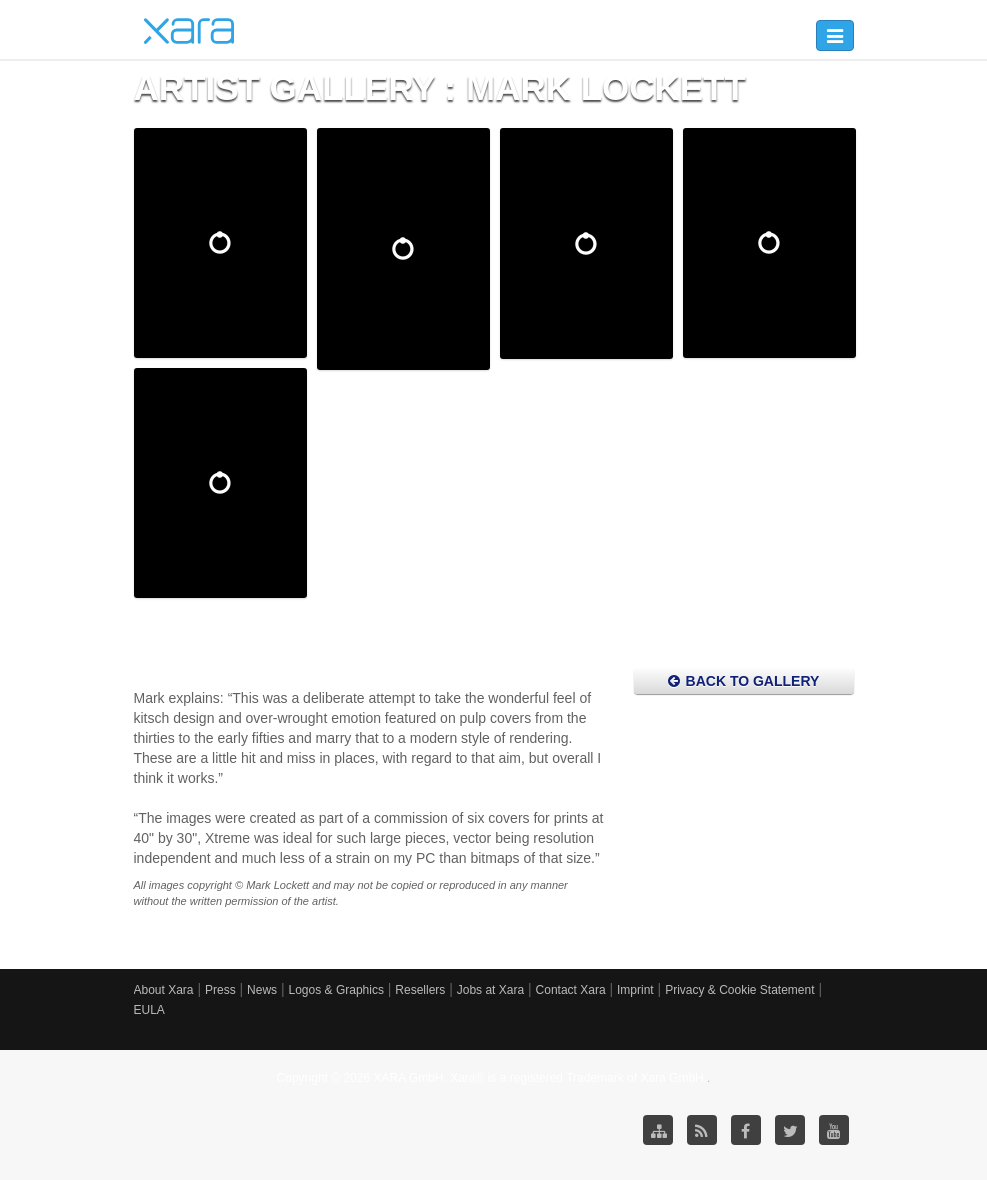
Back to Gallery (744, 681)
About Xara (164, 990)
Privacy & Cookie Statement (739, 990)
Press (220, 990)
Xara (189, 31)
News (262, 990)
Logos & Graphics (336, 990)
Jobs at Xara (490, 990)
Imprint (635, 990)
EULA (149, 1010)
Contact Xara (571, 990)
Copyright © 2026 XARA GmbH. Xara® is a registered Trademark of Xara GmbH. (492, 1078)
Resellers (420, 990)
